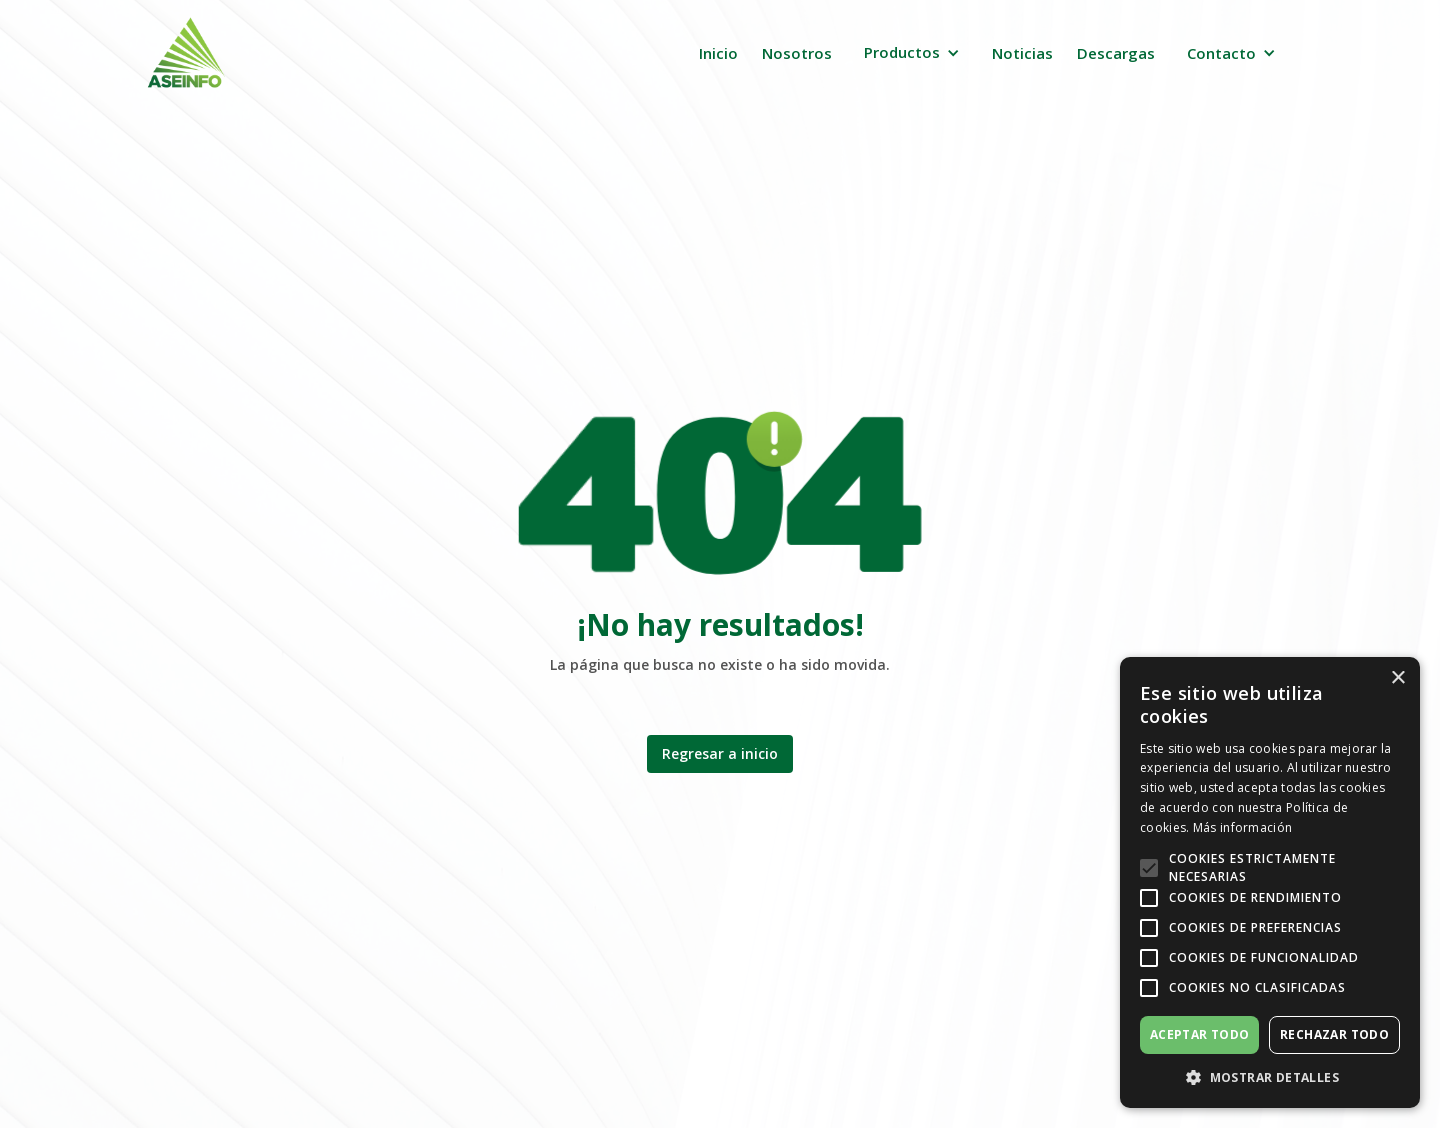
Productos (902, 52)
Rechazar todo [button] (1334, 1034)
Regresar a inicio (720, 753)
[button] (912, 52)
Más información (1243, 827)
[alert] (1270, 882)
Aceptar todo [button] (1200, 1034)
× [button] (1397, 678)
